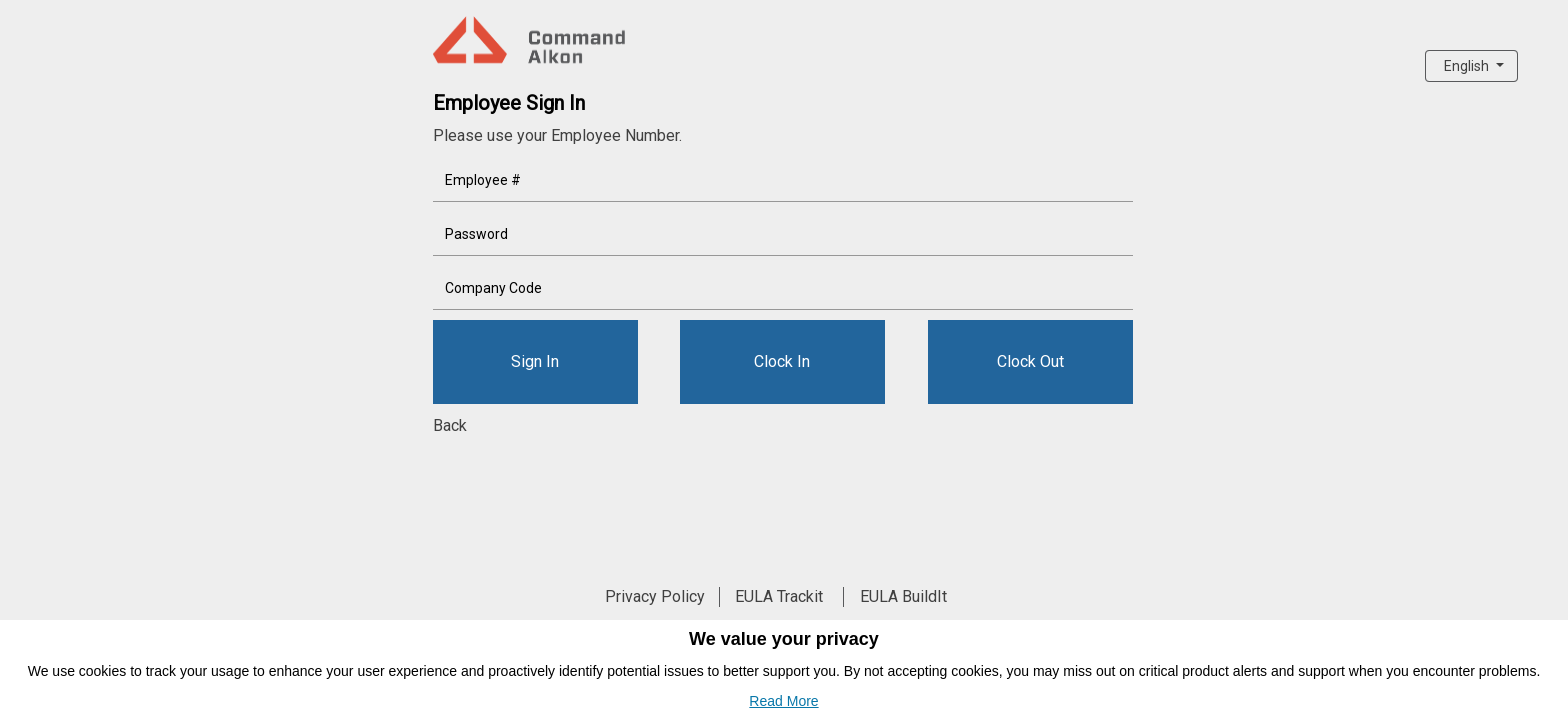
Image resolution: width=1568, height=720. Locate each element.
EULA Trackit (779, 596)
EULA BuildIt (903, 596)
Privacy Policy (655, 596)
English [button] (1468, 66)
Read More (783, 701)
